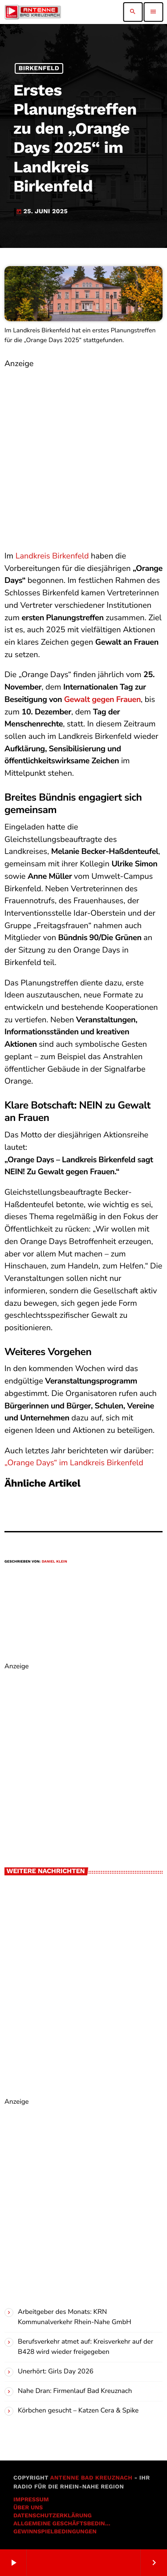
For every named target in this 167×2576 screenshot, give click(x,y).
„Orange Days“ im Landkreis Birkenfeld (73, 1463)
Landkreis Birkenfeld (52, 556)
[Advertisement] (83, 454)
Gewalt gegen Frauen (102, 699)
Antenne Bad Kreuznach (91, 2478)
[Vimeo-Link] (32, 12)
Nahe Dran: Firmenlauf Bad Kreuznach (75, 2391)
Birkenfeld (39, 68)
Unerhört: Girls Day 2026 (56, 2371)
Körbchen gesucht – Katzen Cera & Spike (78, 2410)
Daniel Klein (54, 1561)
